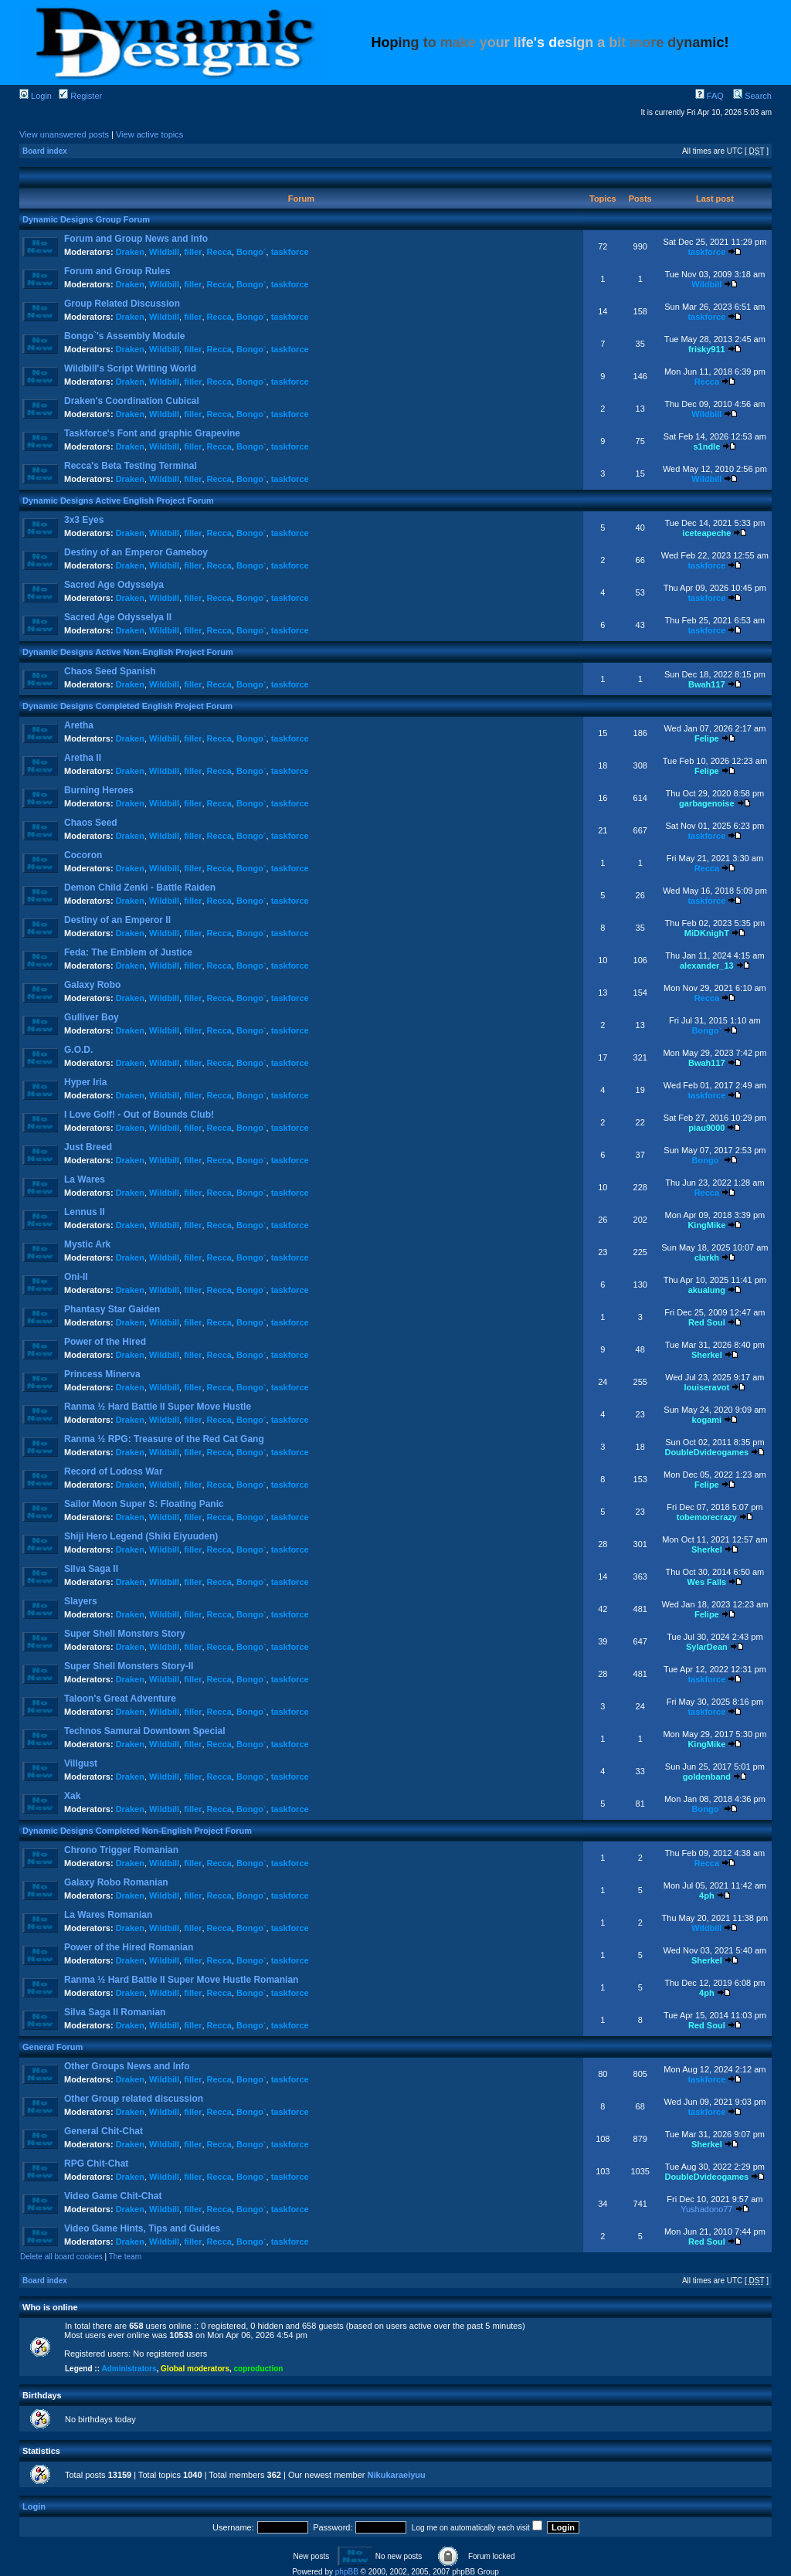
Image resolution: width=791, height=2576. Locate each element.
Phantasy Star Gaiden (112, 1309)
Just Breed (88, 1147)
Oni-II (76, 1276)
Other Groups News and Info (127, 2066)
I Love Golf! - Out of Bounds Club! (139, 1114)
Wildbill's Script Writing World (130, 368)
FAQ (709, 95)
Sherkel (706, 1354)
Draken (130, 251)
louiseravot (707, 1387)
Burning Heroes (99, 790)
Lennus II (84, 1212)
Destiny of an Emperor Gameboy (136, 552)
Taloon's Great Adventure (120, 1698)
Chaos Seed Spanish (110, 671)
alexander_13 (707, 965)
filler (193, 251)
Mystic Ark (87, 1244)
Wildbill (164, 251)
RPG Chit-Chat (96, 2163)
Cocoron (83, 855)
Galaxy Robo (92, 984)
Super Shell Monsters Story (124, 1633)
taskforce (290, 251)
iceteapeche (706, 533)
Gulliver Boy (91, 1017)
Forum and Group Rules (117, 271)
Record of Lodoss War (113, 1471)
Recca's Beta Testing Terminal (130, 465)
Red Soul (706, 1322)
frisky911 (706, 349)
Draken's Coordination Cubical (131, 400)
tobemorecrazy (707, 1517)
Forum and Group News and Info (136, 238)
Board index (44, 151)
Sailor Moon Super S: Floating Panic (144, 1503)
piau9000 (706, 1127)
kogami (707, 1419)
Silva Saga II (91, 1568)
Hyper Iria (85, 1082)
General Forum (52, 2047)
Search (752, 95)
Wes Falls (707, 1582)
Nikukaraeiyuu (397, 2474)
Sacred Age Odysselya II (117, 617)
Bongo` (251, 251)
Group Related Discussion (122, 303)
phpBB (346, 2572)
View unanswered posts (64, 134)
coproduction (258, 2368)
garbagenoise (707, 803)
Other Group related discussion (133, 2098)
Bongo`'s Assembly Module (124, 336)
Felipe (706, 738)
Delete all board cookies (61, 2256)
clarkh (706, 1257)
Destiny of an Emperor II (117, 920)
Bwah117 (706, 684)
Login (35, 95)
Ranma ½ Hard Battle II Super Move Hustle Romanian (181, 1979)
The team (125, 2256)
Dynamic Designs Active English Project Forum (118, 500)
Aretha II (82, 757)
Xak (72, 1795)
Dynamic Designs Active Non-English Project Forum (127, 652)
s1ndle (706, 446)
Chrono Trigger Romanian (121, 1850)
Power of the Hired (105, 1341)
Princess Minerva (102, 1374)
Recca (219, 251)
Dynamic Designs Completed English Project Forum (127, 706)
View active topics (149, 134)
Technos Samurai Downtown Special (144, 1731)
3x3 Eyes (84, 519)
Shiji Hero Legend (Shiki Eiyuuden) (141, 1536)
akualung (706, 1290)
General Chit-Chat (103, 2131)
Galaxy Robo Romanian (116, 1882)
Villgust (80, 1763)
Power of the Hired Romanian (128, 1947)
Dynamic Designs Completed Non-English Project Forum (137, 1830)
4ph (707, 1895)
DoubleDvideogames (706, 1452)
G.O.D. (78, 1049)
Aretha (78, 725)
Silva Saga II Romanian (114, 2012)
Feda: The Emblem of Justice (128, 952)
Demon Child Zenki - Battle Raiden (140, 887)
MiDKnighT (706, 933)
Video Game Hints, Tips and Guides (142, 2228)
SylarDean (707, 1646)
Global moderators (195, 2368)
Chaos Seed (90, 822)
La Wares (84, 1179)
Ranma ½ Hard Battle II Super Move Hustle (157, 1406)
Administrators (128, 2368)
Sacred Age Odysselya (114, 584)
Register (80, 95)
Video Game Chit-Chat (112, 2196)
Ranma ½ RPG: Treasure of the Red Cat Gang (164, 1439)
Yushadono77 (706, 2209)
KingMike (706, 1225)
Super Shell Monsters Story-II (128, 1666)
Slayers (80, 1601)
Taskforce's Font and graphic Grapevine (152, 433)
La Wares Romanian (108, 1914)
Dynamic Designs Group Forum (86, 219)
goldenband (707, 1776)
